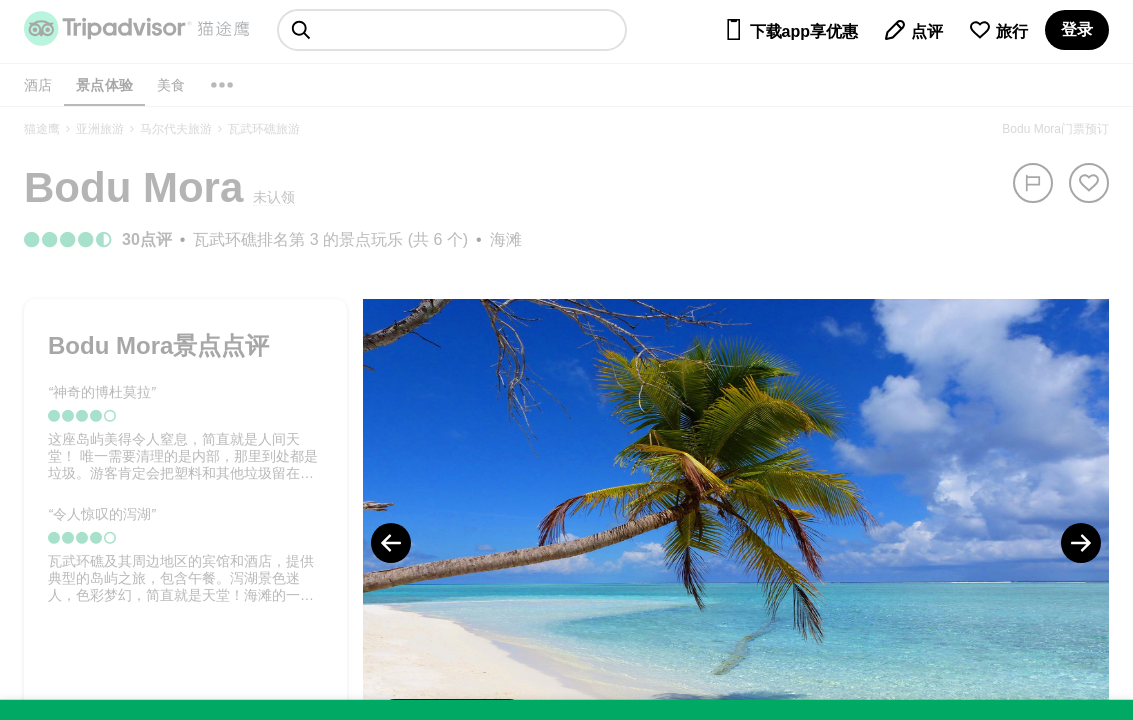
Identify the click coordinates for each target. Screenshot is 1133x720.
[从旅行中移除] (1089, 183)
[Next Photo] (1081, 543)
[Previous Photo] (391, 543)
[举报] (1033, 183)
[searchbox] (452, 30)
